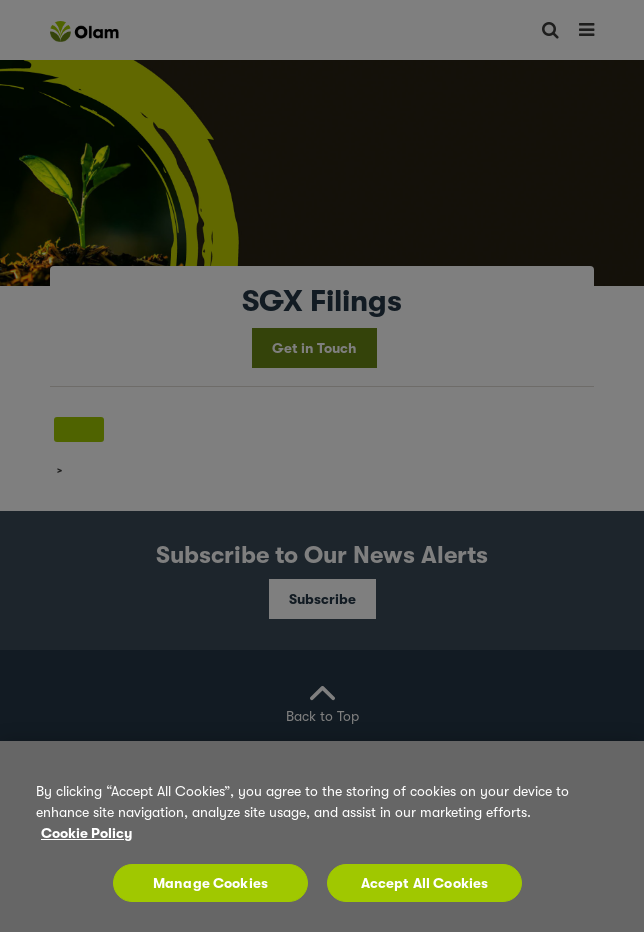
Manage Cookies (210, 883)
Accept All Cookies (425, 883)
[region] (322, 836)
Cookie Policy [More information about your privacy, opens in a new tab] (86, 833)
